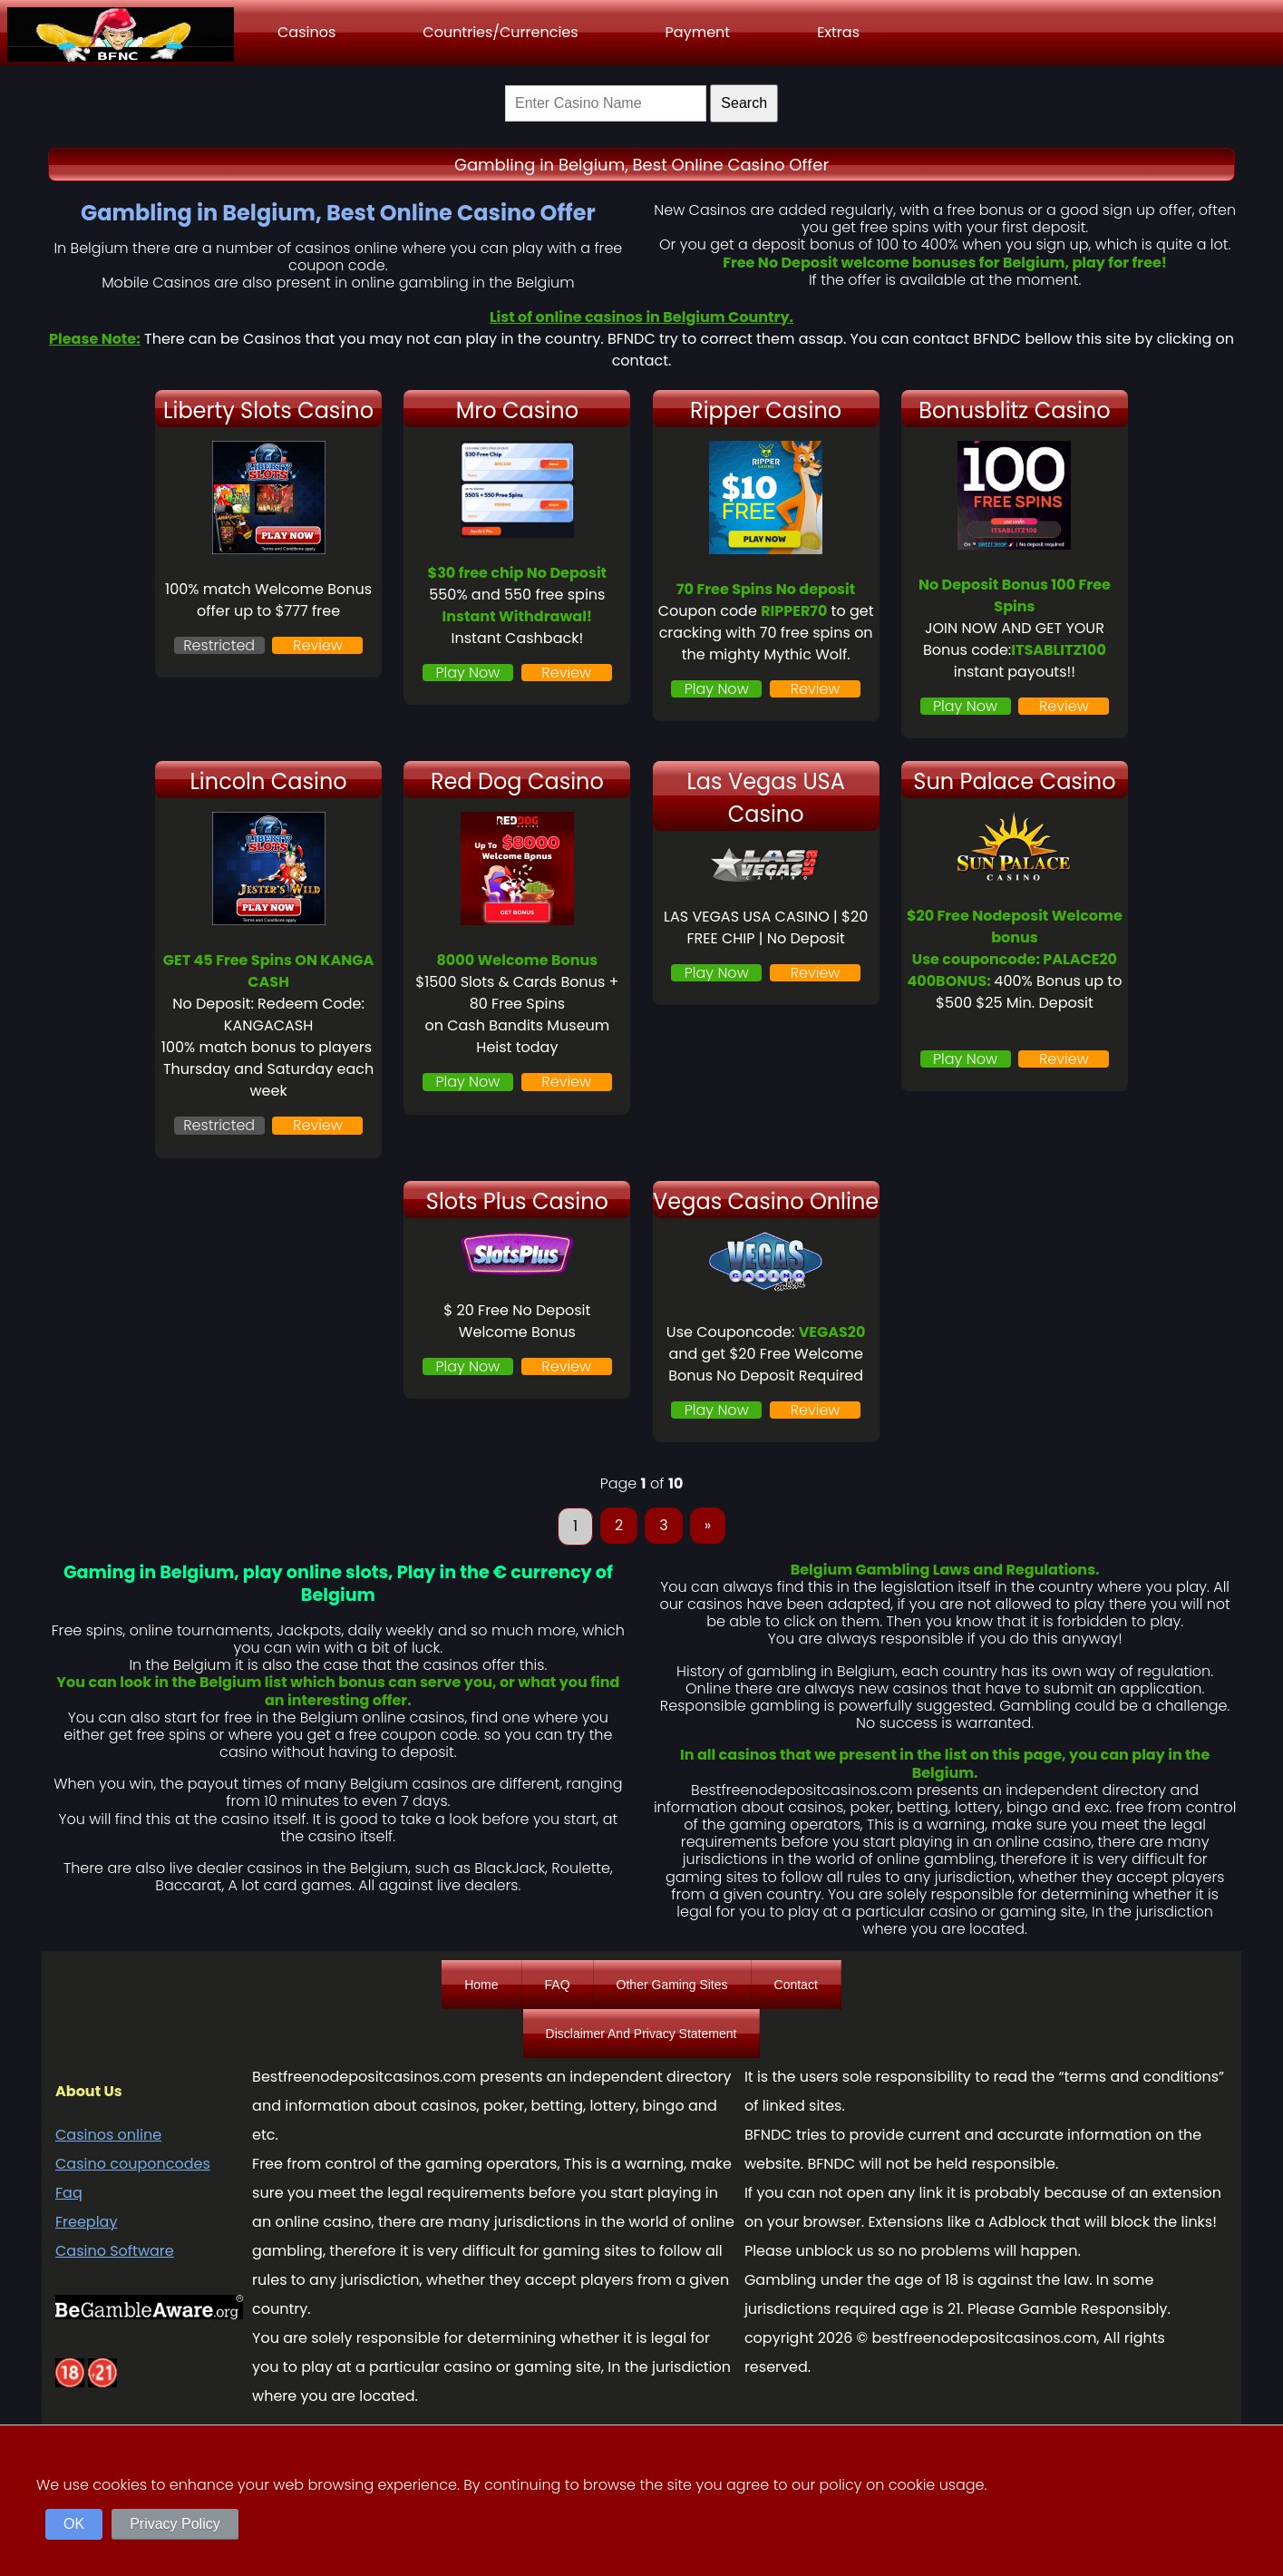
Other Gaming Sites (672, 1984)
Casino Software (114, 2250)
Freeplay (86, 2221)
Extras (838, 32)
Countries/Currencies (500, 32)
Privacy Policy (175, 2524)
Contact (796, 1984)
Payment (698, 32)
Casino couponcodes (132, 2163)
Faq (69, 2192)
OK (73, 2524)
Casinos (306, 32)
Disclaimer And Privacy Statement (641, 2033)
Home (481, 1984)
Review (318, 645)
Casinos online (108, 2134)
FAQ (557, 1984)
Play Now (468, 672)
